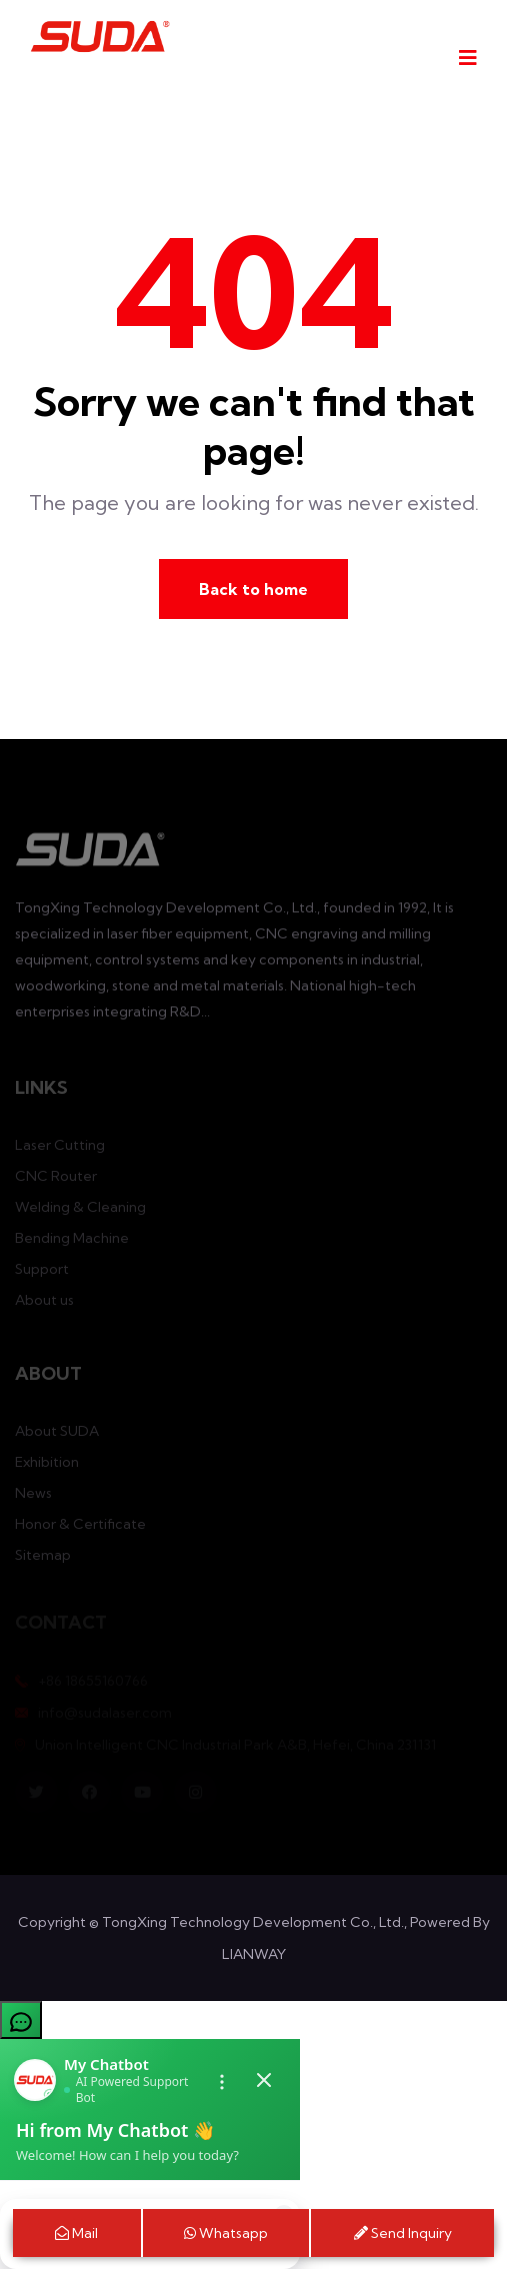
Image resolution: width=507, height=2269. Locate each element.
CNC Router (56, 1180)
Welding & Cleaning (80, 1211)
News (33, 1497)
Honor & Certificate (80, 1528)
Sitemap (43, 1559)
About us (44, 1304)
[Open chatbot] (21, 2020)
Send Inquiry (403, 2233)
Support (42, 1273)
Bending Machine (72, 1242)
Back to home (253, 589)
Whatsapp (226, 2233)
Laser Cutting (60, 1149)
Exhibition (47, 1466)
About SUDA (57, 1435)
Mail (76, 2233)
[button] (253, 2020)
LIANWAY (254, 1954)
